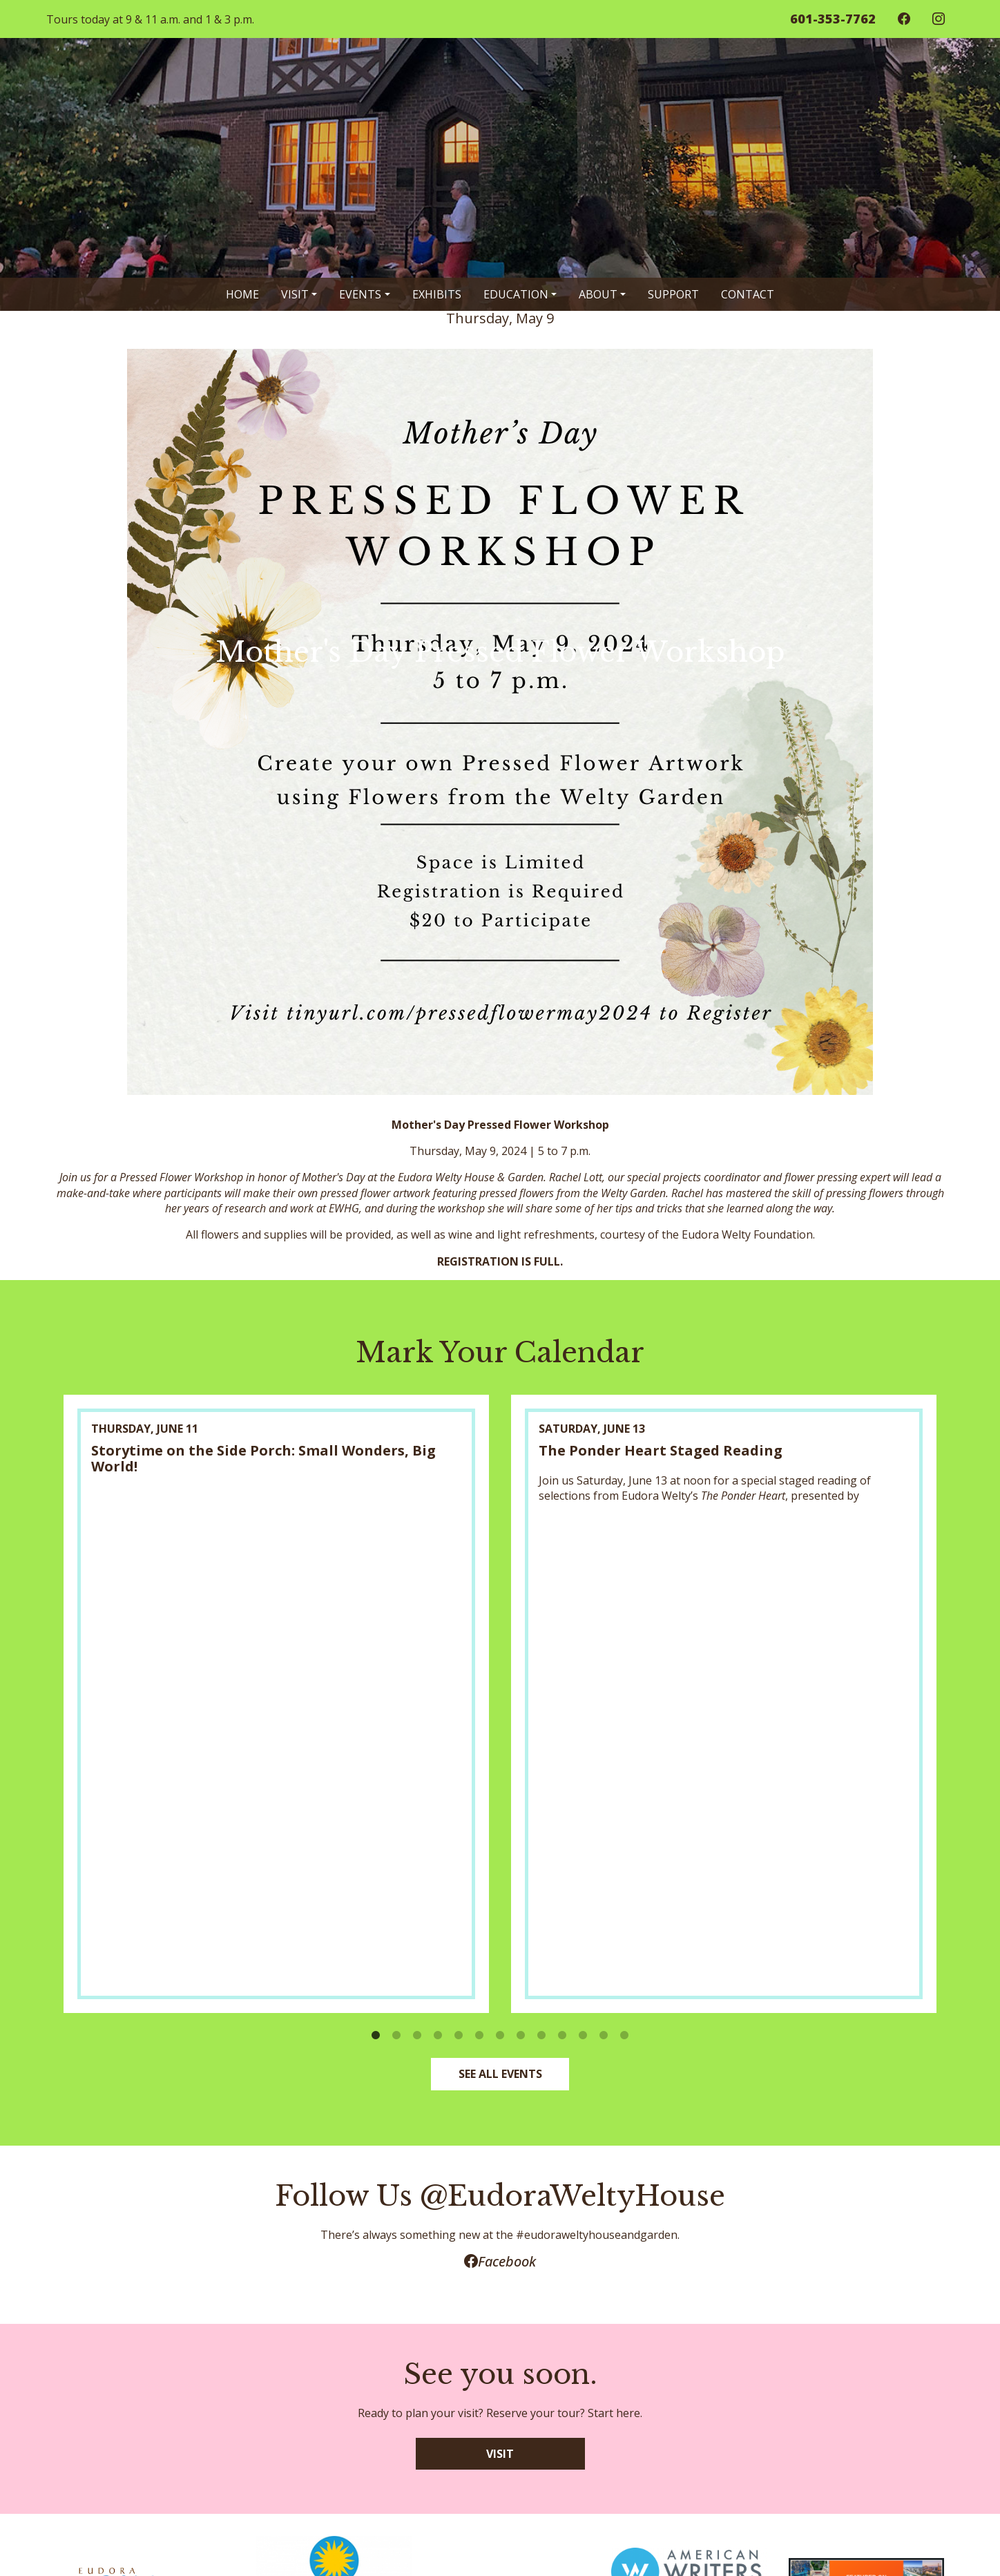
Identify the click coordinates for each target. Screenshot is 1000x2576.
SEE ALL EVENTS (500, 2073)
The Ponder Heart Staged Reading (660, 1450)
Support (673, 294)
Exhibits (436, 294)
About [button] (598, 294)
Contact (747, 294)
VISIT (500, 2453)
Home (242, 294)
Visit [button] (295, 294)
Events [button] (360, 294)
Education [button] (515, 294)
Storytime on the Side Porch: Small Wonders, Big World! (263, 1458)
